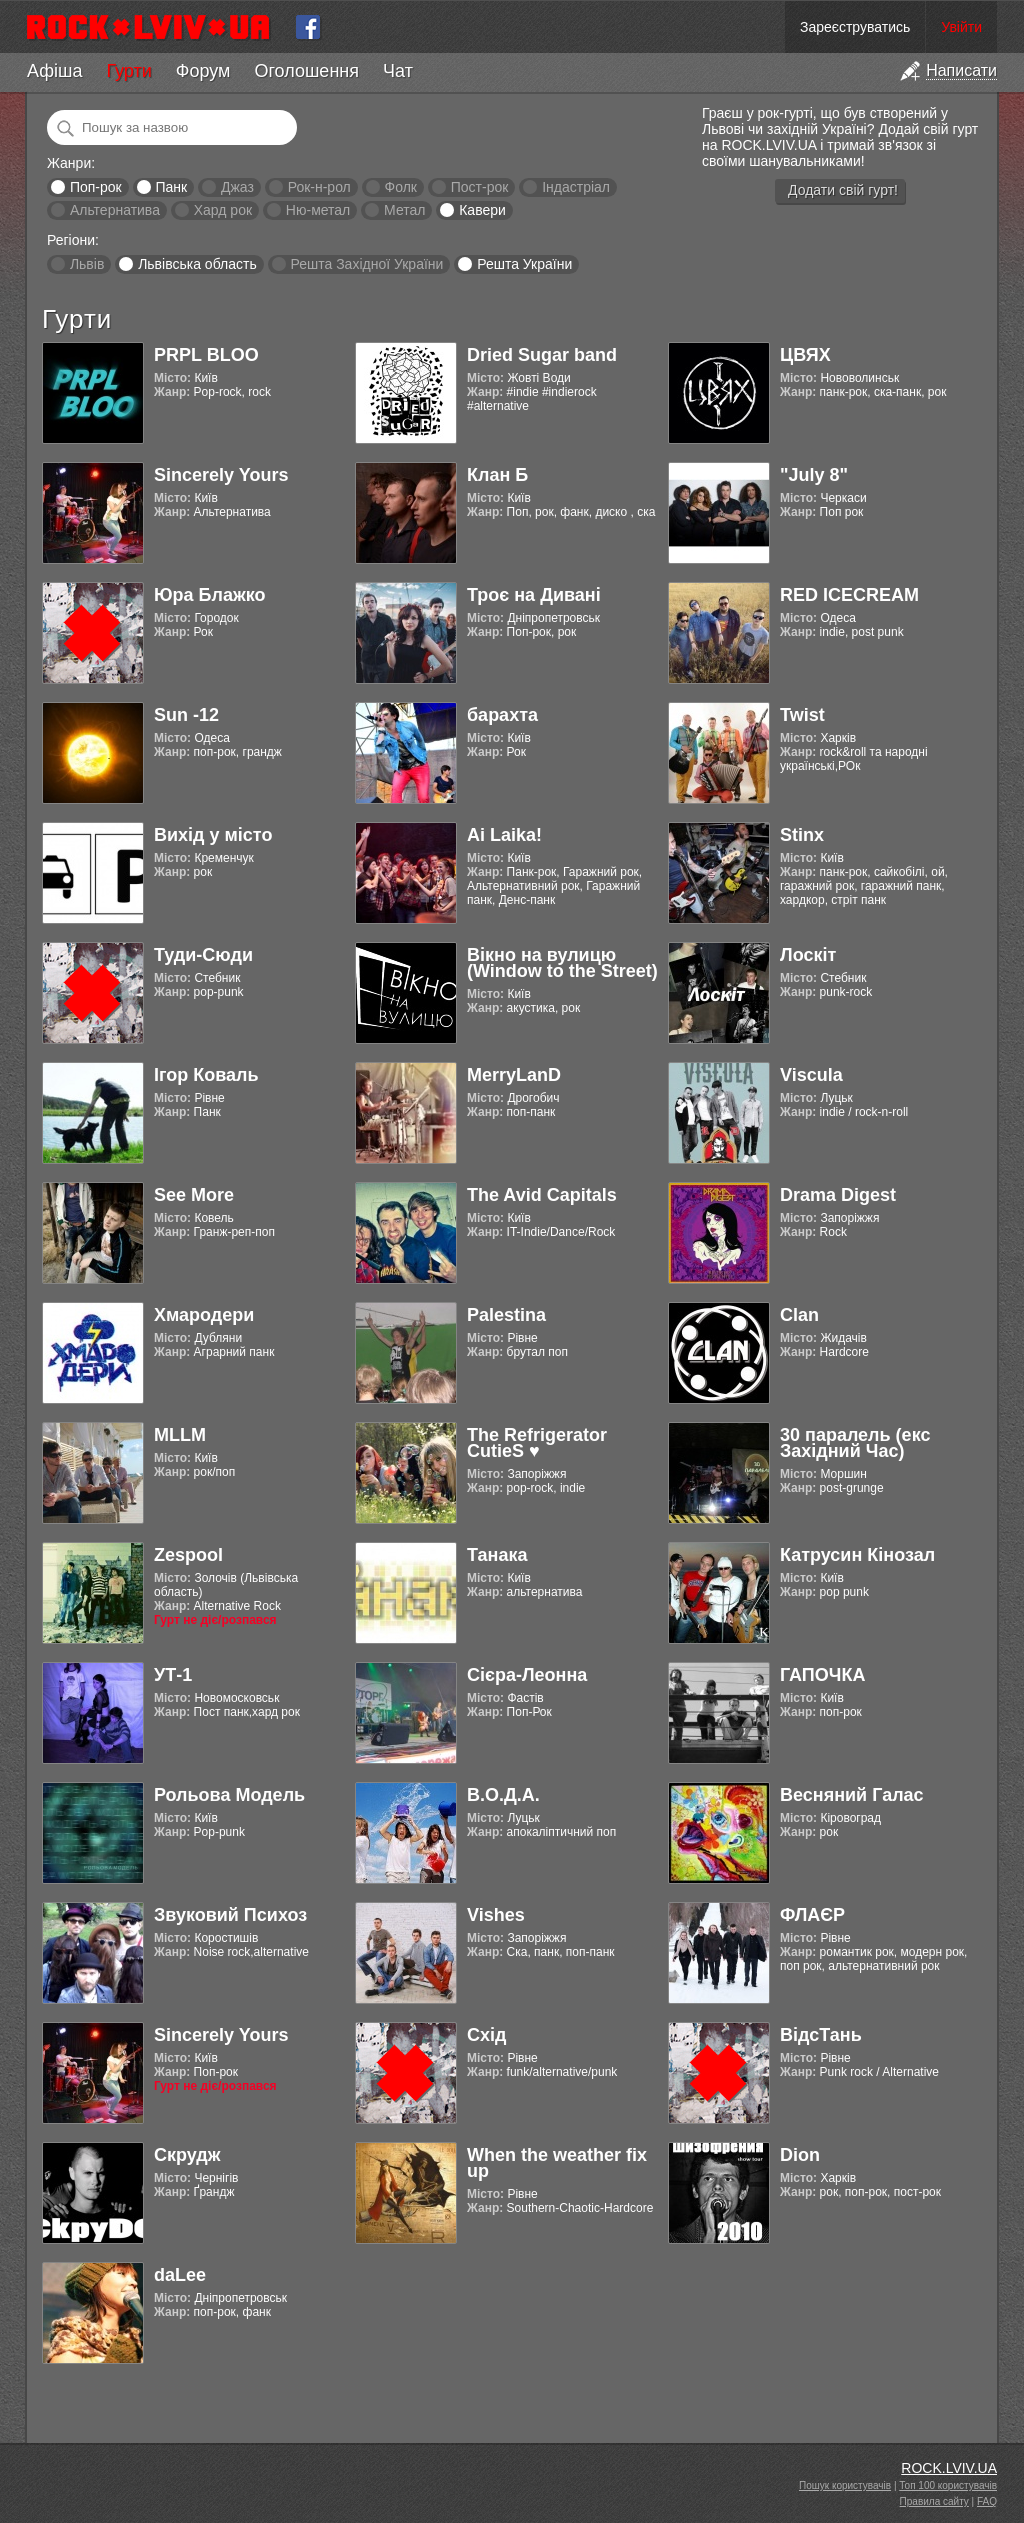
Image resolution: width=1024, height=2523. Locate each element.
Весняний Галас (852, 1795)
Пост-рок (480, 187)
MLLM (180, 1435)
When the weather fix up (557, 2163)
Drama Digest (838, 1195)
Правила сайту (934, 2501)
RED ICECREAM (849, 595)
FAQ (987, 2501)
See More (194, 1195)
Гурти (128, 71)
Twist (802, 715)
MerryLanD (514, 1075)
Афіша (54, 71)
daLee (180, 2275)
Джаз (237, 187)
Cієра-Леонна (527, 1675)
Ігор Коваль (206, 1075)
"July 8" (814, 475)
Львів (87, 264)
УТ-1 (173, 1675)
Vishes (496, 1915)
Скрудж (187, 2155)
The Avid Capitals (542, 1195)
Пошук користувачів (845, 2485)
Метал (404, 210)
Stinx (802, 835)
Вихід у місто (213, 835)
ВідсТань (821, 2035)
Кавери (482, 210)
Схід (486, 2035)
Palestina (506, 1315)
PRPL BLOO (206, 355)
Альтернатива (115, 210)
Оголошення (306, 71)
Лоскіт (808, 955)
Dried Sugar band (542, 355)
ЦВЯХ (805, 355)
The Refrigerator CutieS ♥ (537, 1443)
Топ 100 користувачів (948, 2485)
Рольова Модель (229, 1795)
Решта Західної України (366, 264)
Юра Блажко (209, 595)
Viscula (811, 1075)
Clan (799, 1315)
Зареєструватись (855, 27)
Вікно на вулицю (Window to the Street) (562, 963)
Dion (800, 2155)
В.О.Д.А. (503, 1795)
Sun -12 (186, 715)
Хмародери (204, 1315)
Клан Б (497, 475)
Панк (171, 187)
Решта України (524, 264)
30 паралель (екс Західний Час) (855, 1443)
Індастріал (576, 187)
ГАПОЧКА (822, 1675)
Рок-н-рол (319, 187)
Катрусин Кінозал (857, 1555)
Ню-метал (318, 210)
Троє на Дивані (534, 595)
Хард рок (223, 210)
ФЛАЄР (812, 1915)
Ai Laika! (504, 835)
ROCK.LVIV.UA (949, 2468)
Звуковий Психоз (230, 1915)
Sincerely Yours (221, 475)
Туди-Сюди (203, 955)
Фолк (401, 187)
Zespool (188, 1555)
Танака (497, 1555)
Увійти (961, 27)
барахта (502, 715)
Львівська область (197, 264)
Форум (203, 71)
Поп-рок (96, 187)
